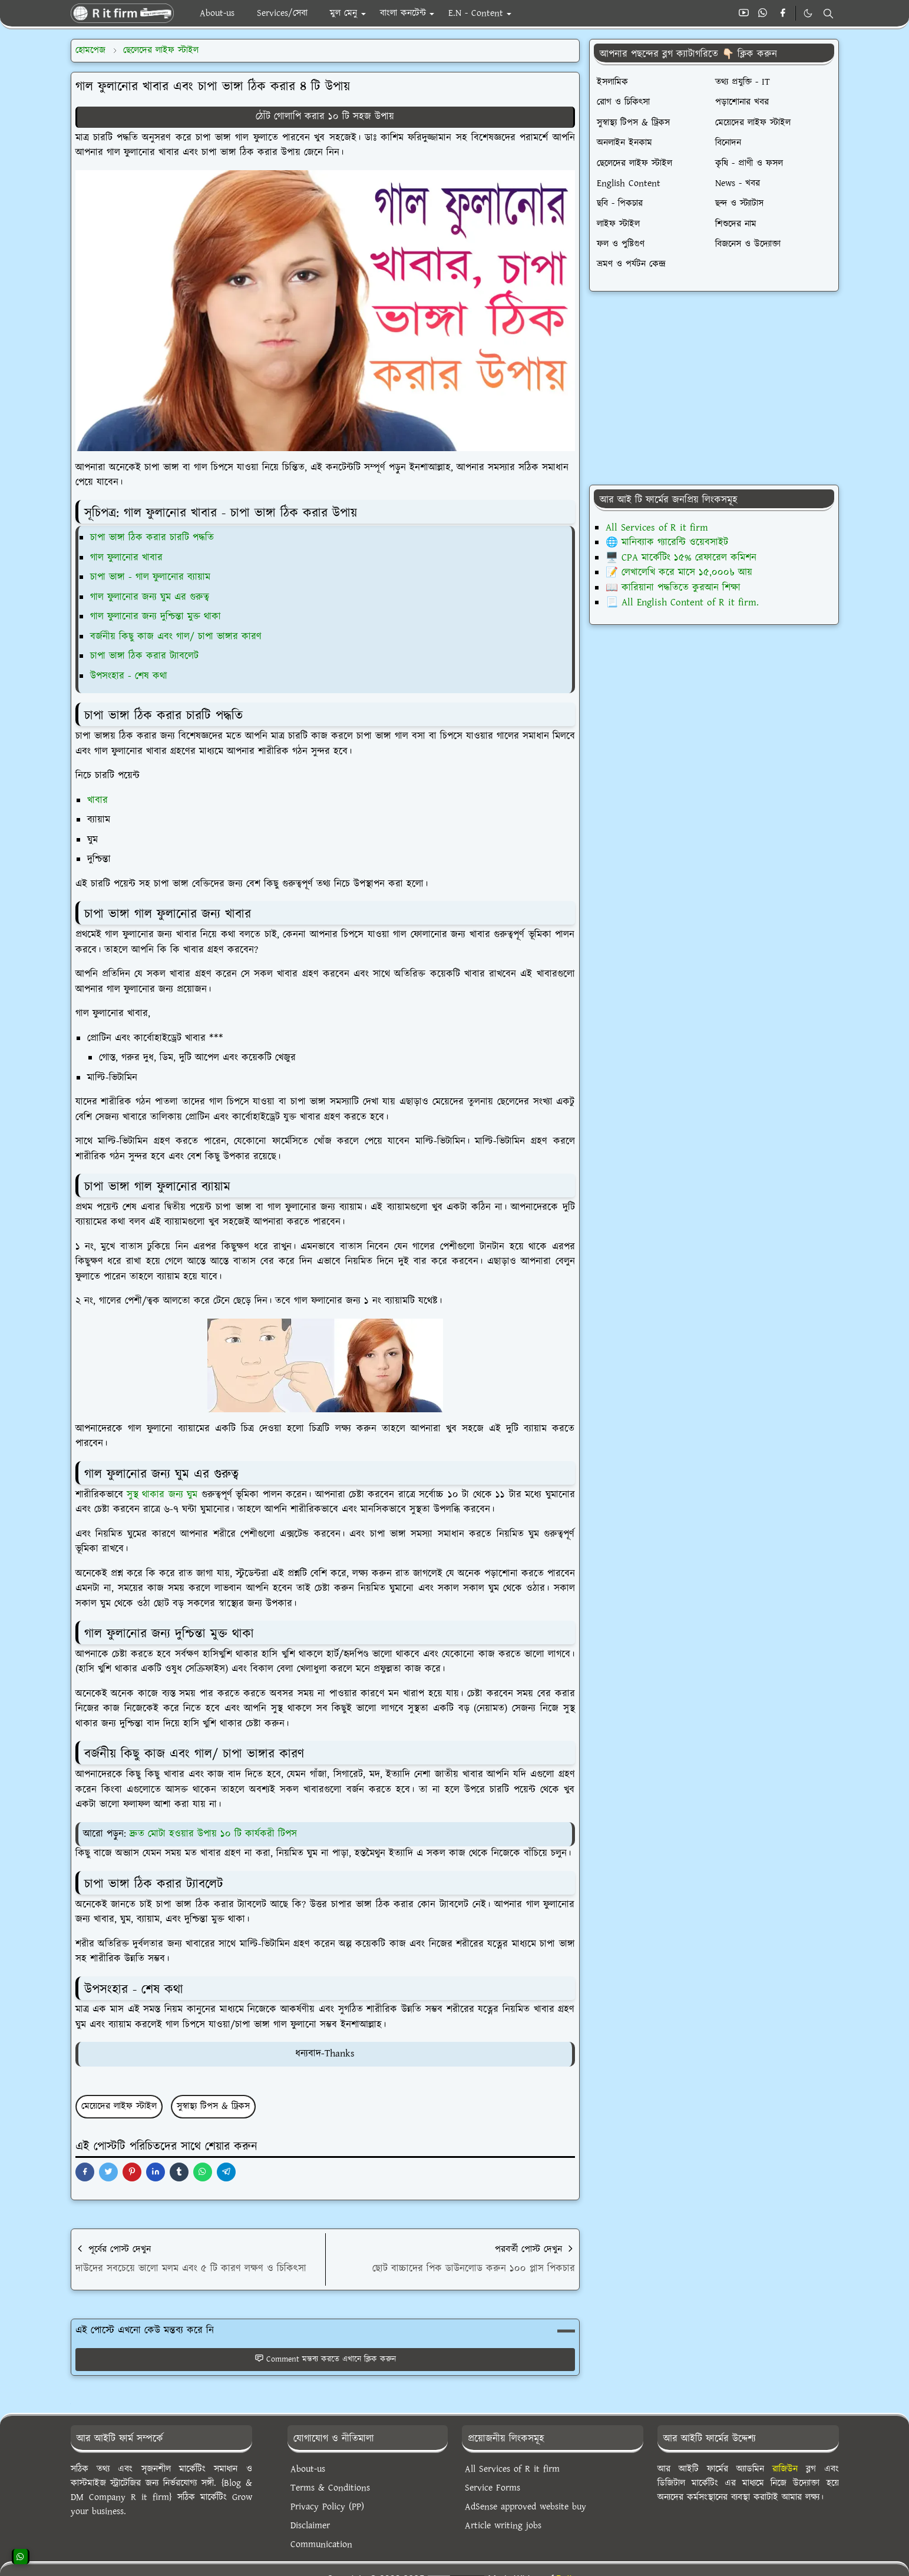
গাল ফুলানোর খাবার (126, 558)
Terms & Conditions (330, 2488)
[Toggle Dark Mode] (808, 13)
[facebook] (782, 13)
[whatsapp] (763, 13)
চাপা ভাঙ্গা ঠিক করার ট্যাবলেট (144, 656)
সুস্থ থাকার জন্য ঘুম (162, 1495)
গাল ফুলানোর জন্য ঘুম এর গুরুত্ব (149, 597)
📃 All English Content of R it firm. (682, 602)
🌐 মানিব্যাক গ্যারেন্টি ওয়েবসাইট (667, 542)
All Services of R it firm (657, 528)
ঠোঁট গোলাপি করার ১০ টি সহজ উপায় (325, 117)
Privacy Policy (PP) (327, 2507)
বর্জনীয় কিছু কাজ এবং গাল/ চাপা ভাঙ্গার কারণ (176, 637)
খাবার (97, 800)
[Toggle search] (828, 13)
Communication (321, 2544)
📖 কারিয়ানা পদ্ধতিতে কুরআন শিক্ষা (673, 588)
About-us (307, 2469)
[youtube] (743, 13)
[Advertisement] (714, 388)
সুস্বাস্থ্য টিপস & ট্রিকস (213, 2106)
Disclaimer (310, 2525)
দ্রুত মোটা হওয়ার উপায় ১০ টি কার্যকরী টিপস (213, 1834)
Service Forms (492, 2488)
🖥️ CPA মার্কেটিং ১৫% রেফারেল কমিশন (681, 558)
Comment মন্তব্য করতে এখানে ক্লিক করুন (325, 2359)
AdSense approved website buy (525, 2507)
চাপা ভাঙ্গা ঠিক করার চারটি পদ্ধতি (152, 538)
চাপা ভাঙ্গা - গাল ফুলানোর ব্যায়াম (150, 577)
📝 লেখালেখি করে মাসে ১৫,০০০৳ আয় (679, 572)
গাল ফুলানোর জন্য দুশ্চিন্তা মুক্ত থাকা (155, 617)
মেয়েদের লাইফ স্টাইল (119, 2106)
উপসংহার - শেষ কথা (128, 676)
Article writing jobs (503, 2525)
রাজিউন (785, 2469)
